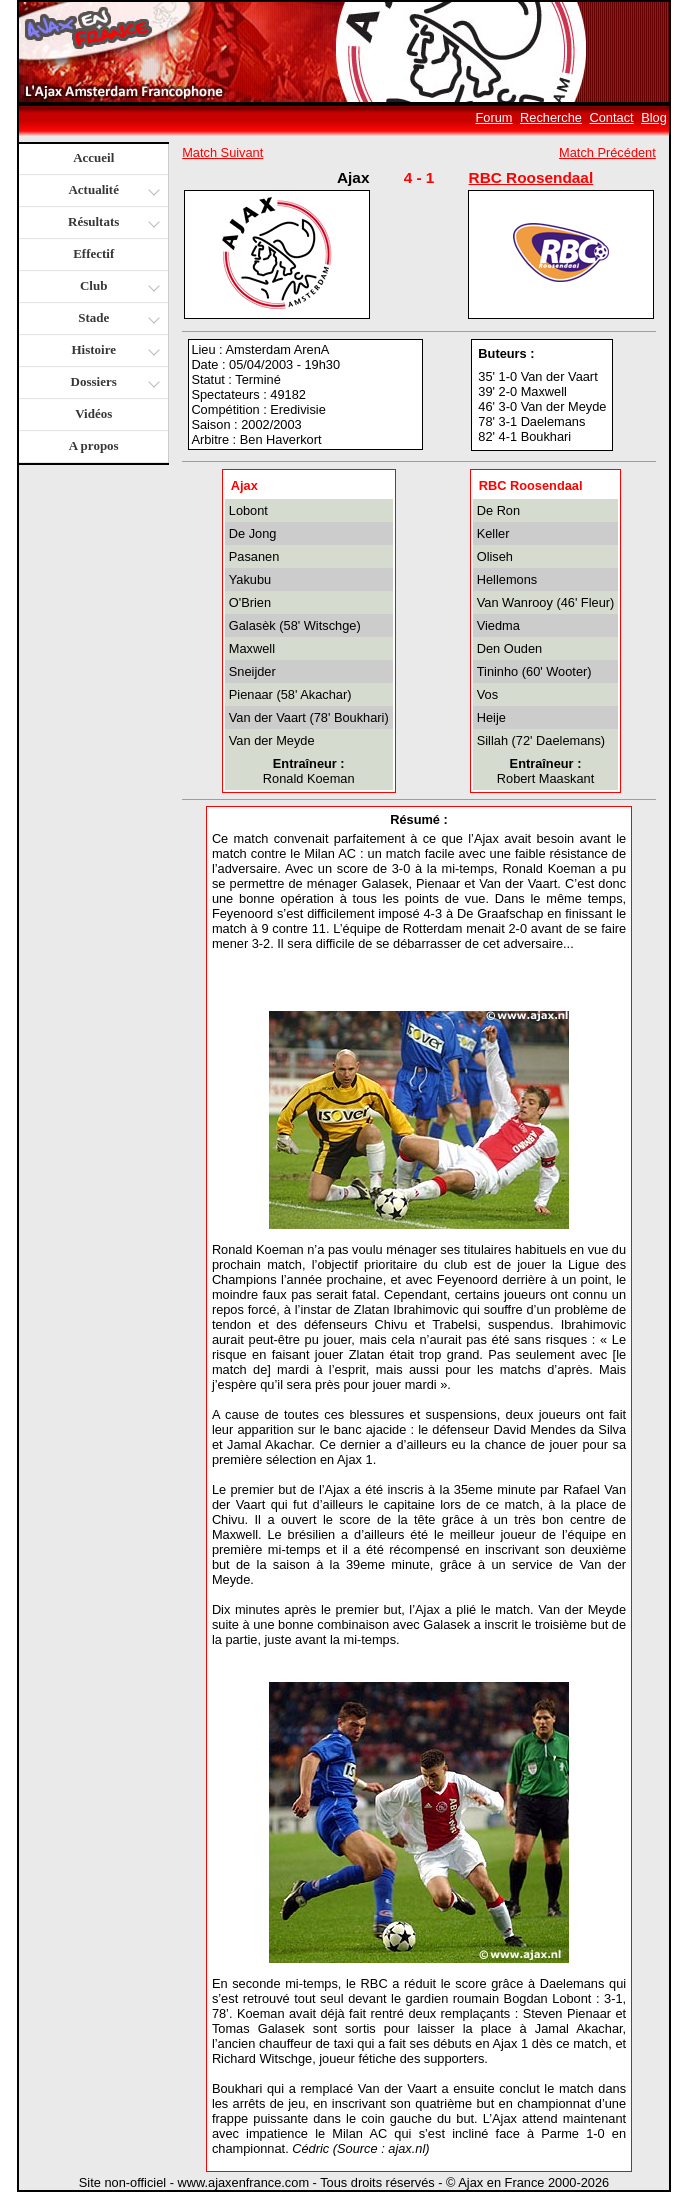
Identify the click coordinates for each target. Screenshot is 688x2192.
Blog (654, 117)
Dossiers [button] (113, 383)
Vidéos (93, 413)
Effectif (93, 253)
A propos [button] (94, 445)
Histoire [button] (113, 351)
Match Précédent (607, 152)
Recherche (551, 117)
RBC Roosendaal (531, 177)
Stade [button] (116, 319)
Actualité (112, 191)
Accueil (93, 157)
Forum (494, 117)
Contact (612, 117)
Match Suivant (222, 152)
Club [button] (117, 287)
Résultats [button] (111, 223)
